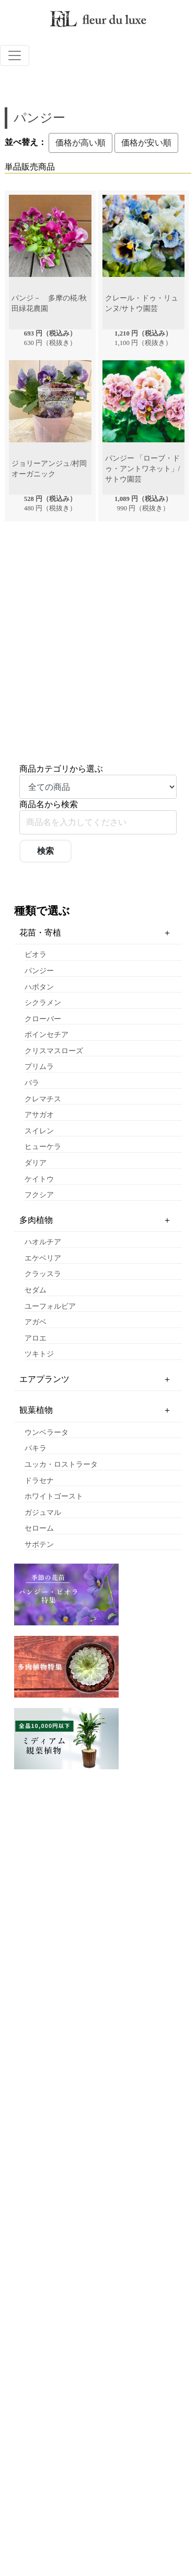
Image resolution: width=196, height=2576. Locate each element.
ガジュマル (43, 1512)
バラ (32, 1083)
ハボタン (39, 987)
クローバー (43, 1019)
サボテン (39, 1544)
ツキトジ (39, 1354)
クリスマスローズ (54, 1051)
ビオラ (36, 954)
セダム (36, 1290)
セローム (39, 1528)
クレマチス (43, 1099)
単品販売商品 (30, 166)
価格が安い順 (146, 142)
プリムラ (39, 1066)
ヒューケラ (43, 1147)
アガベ (36, 1322)
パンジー (39, 971)
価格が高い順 (80, 142)
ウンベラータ (46, 1432)
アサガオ (39, 1115)
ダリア (36, 1163)
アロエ (36, 1338)
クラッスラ (43, 1274)
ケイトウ (39, 1179)
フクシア (39, 1195)
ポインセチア (46, 1035)
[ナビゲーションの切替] (14, 55)
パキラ (36, 1448)
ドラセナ (39, 1481)
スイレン (39, 1131)
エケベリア (43, 1258)
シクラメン (43, 1003)
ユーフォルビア (50, 1306)
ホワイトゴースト (54, 1496)
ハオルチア (43, 1242)
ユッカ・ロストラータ (61, 1464)
